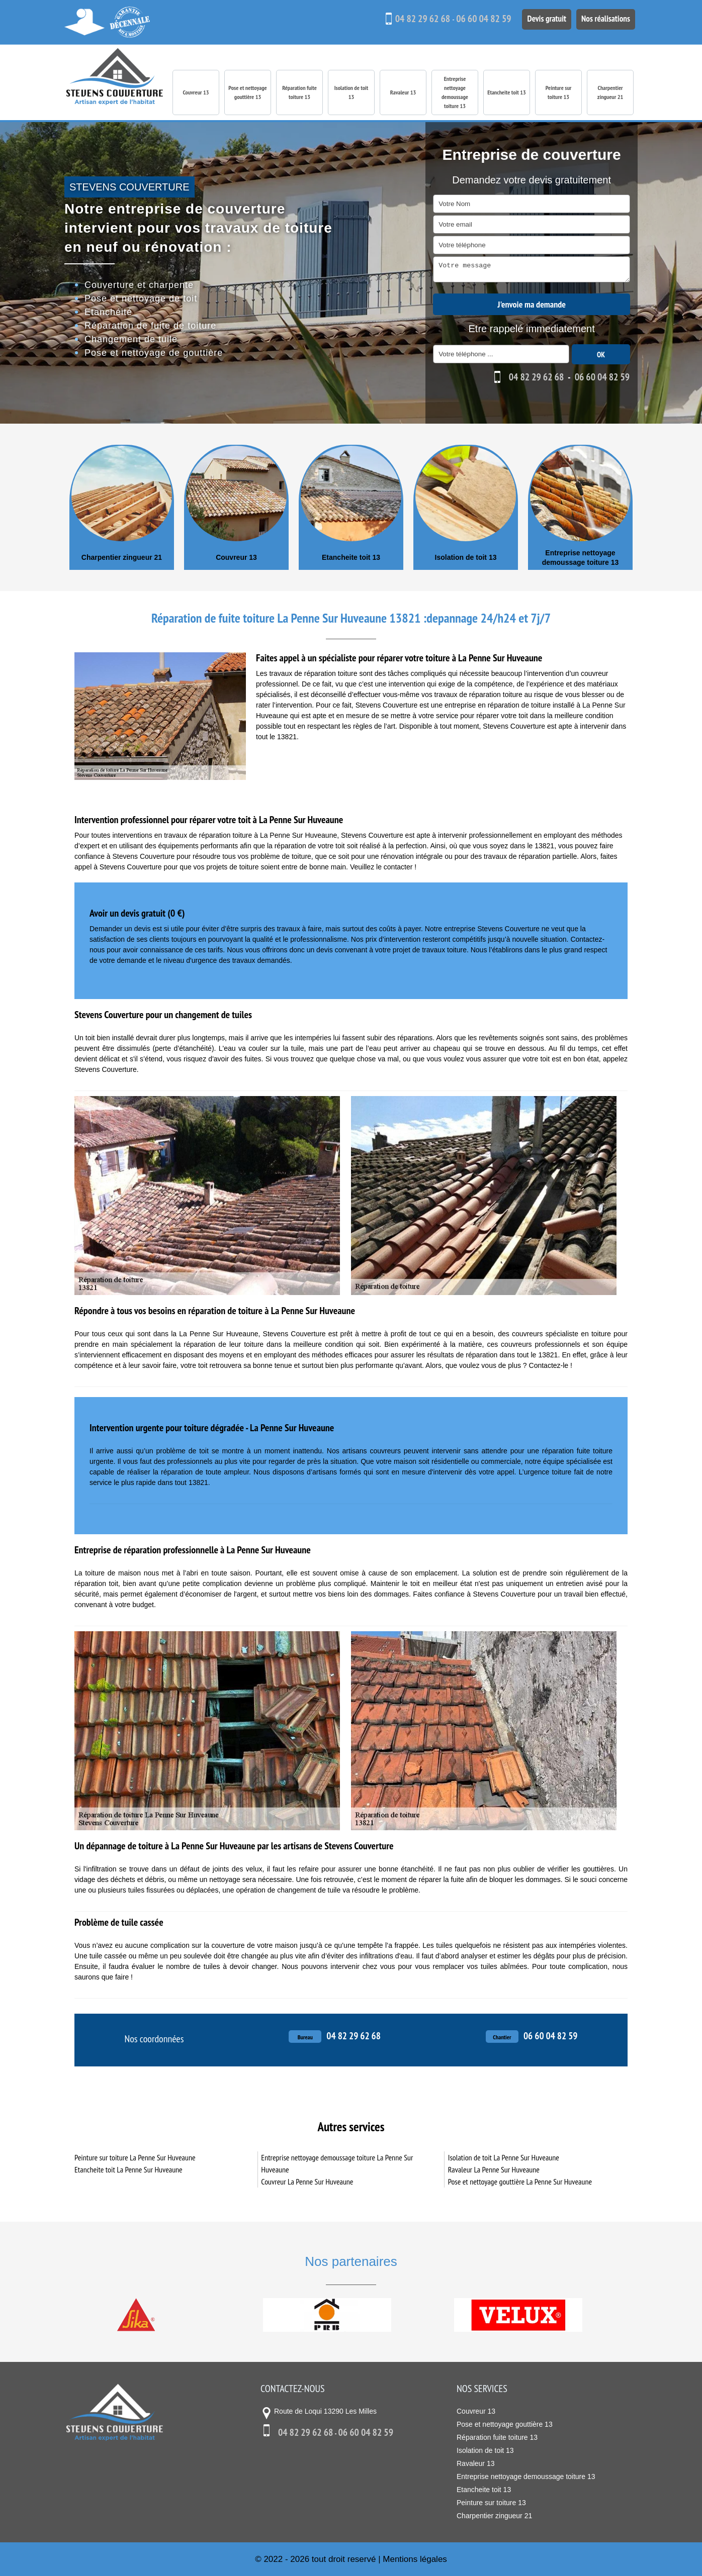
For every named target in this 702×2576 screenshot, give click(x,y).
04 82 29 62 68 (417, 18)
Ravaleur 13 (403, 92)
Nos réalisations (604, 18)
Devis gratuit (543, 18)
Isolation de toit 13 (351, 92)
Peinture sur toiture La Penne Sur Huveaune (135, 2157)
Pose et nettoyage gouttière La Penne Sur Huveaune (520, 2181)
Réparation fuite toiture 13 (299, 92)
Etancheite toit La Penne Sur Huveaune (128, 2169)
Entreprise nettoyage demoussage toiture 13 (455, 92)
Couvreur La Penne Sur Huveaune (307, 2181)
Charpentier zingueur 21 (610, 92)
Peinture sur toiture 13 (559, 92)
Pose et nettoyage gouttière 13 (247, 92)
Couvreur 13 (196, 92)
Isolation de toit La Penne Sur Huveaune (503, 2157)
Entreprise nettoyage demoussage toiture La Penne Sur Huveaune (337, 2163)
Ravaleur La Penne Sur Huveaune (494, 2169)
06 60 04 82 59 (479, 18)
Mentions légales (415, 2559)
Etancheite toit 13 (506, 92)
